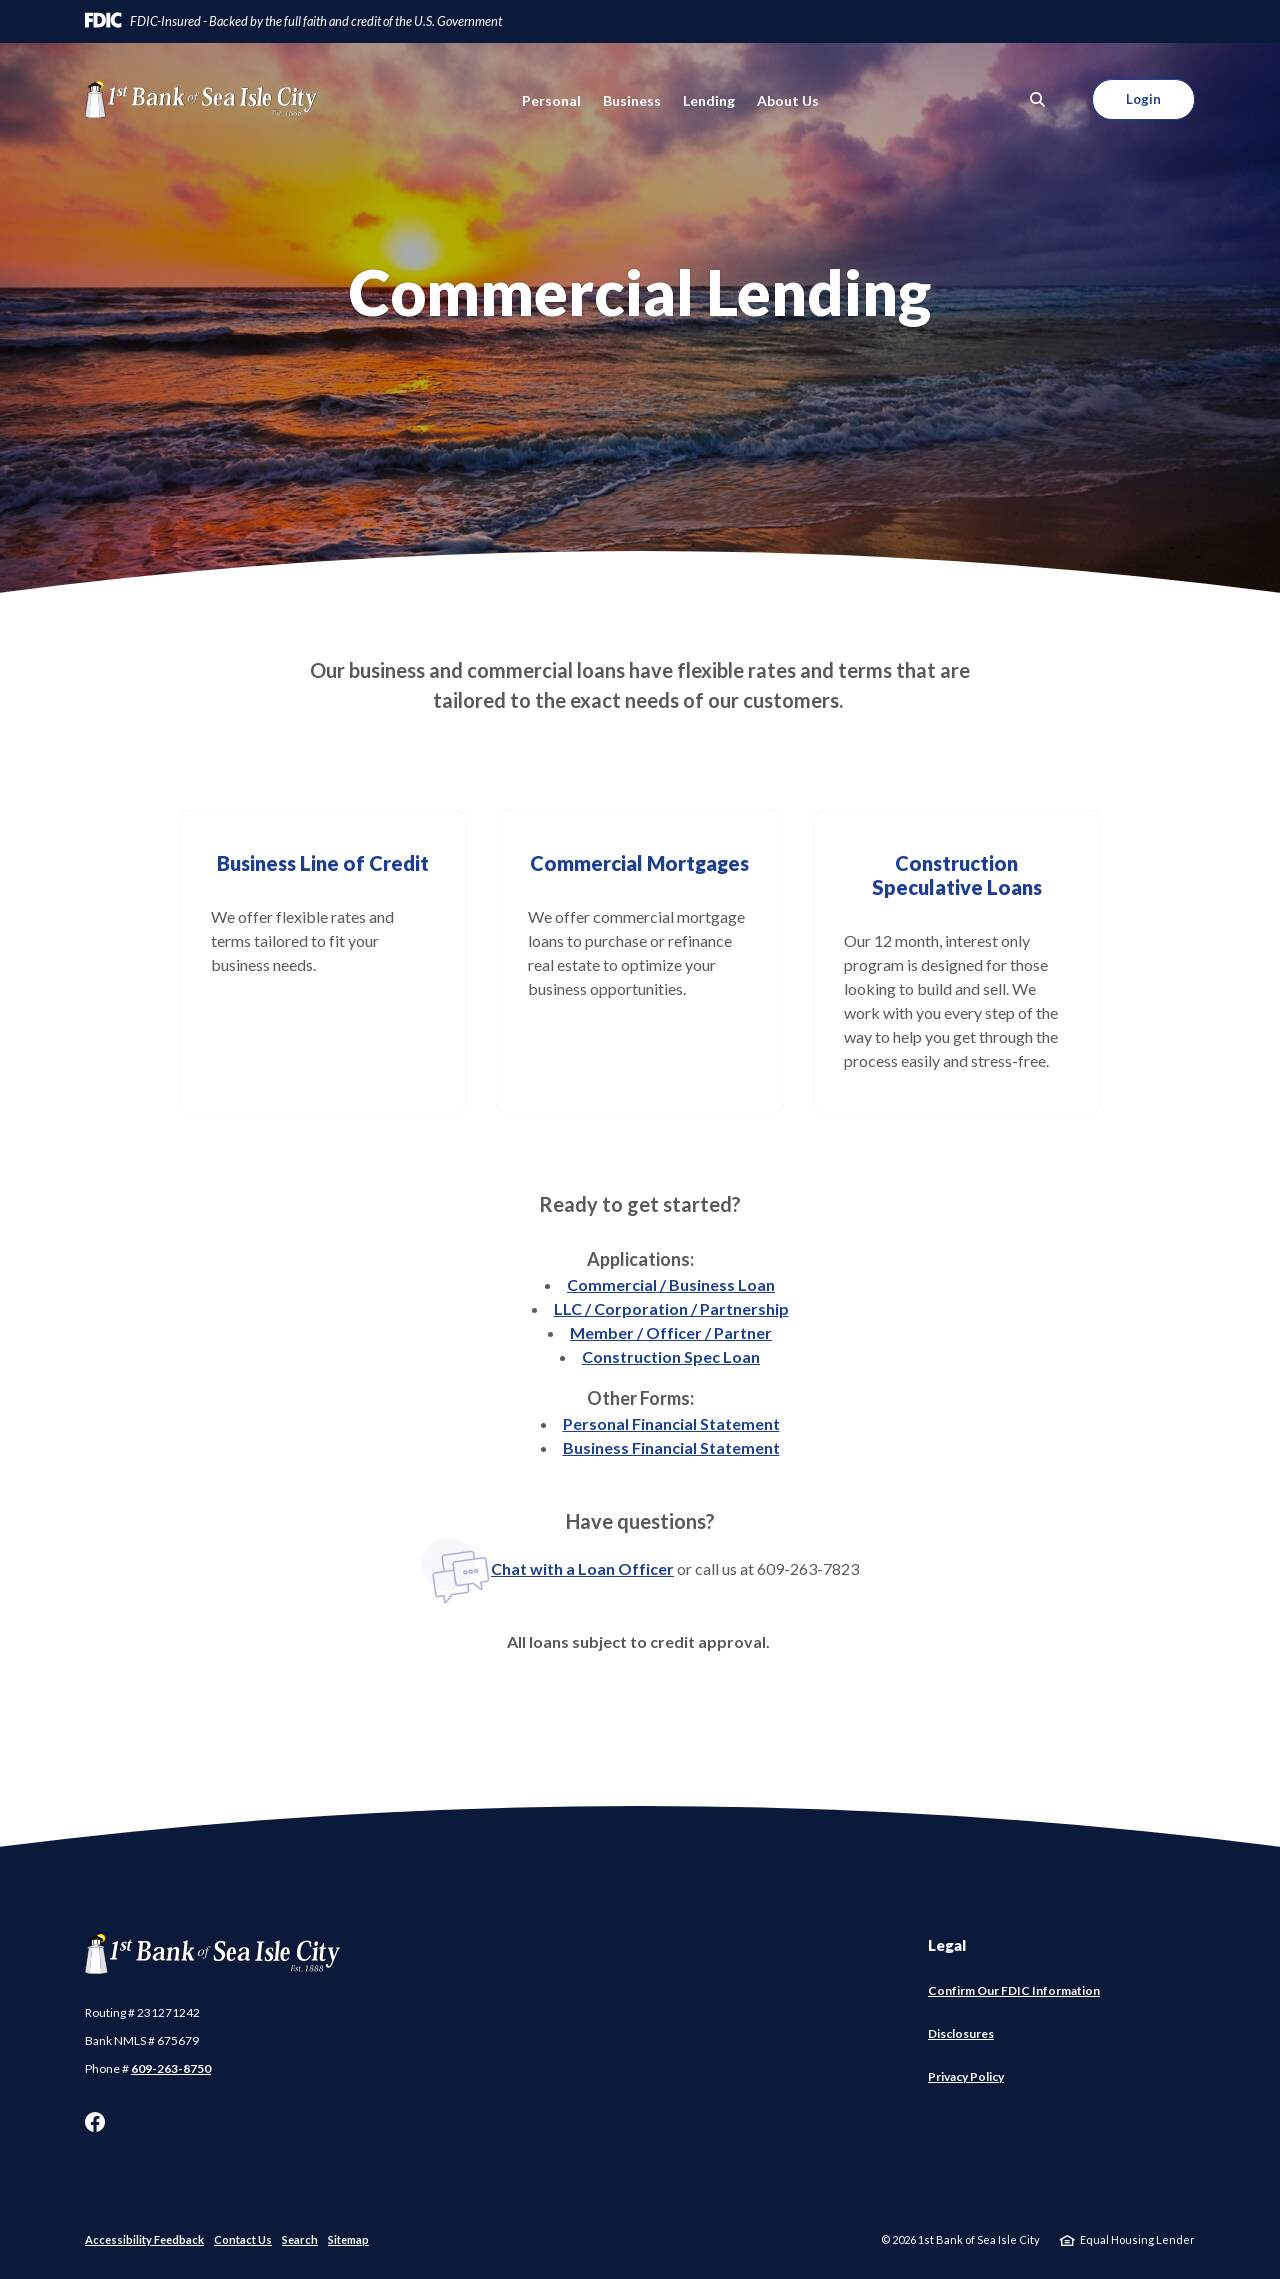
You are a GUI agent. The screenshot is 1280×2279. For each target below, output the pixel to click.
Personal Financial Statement (671, 1423)
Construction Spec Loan (671, 1356)
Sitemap (348, 2239)
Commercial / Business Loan (671, 1284)
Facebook (95, 2122)
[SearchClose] (1038, 99)
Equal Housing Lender (1137, 2239)
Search (300, 2239)
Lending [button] (709, 100)
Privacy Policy (966, 2076)
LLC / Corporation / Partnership (671, 1308)
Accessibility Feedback (144, 2239)
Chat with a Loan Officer (547, 1568)
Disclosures (961, 2033)
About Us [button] (788, 100)
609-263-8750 (171, 2068)
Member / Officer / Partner (671, 1332)
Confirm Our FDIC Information (1014, 1991)
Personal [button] (551, 100)
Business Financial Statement (671, 1447)
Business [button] (632, 100)
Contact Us (243, 2239)
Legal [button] (947, 1945)
